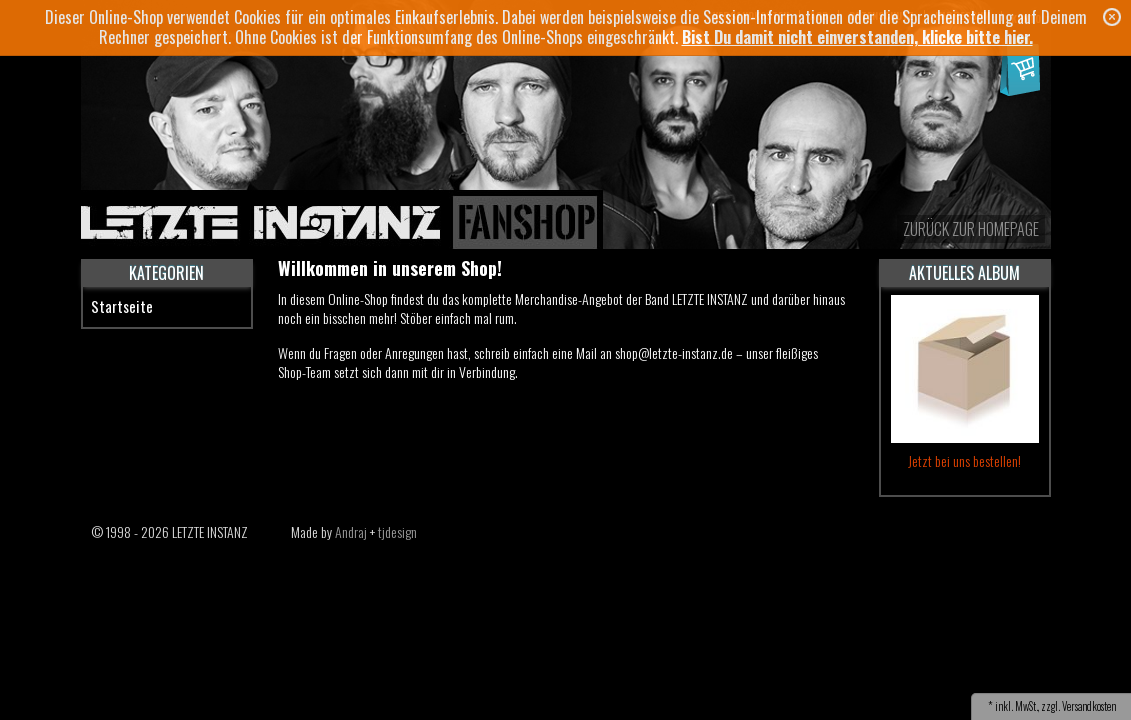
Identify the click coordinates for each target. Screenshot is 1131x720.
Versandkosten (1089, 706)
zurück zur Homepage (971, 229)
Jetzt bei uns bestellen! (964, 460)
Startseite (122, 306)
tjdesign (397, 531)
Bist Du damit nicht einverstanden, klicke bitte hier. (857, 37)
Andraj (351, 531)
